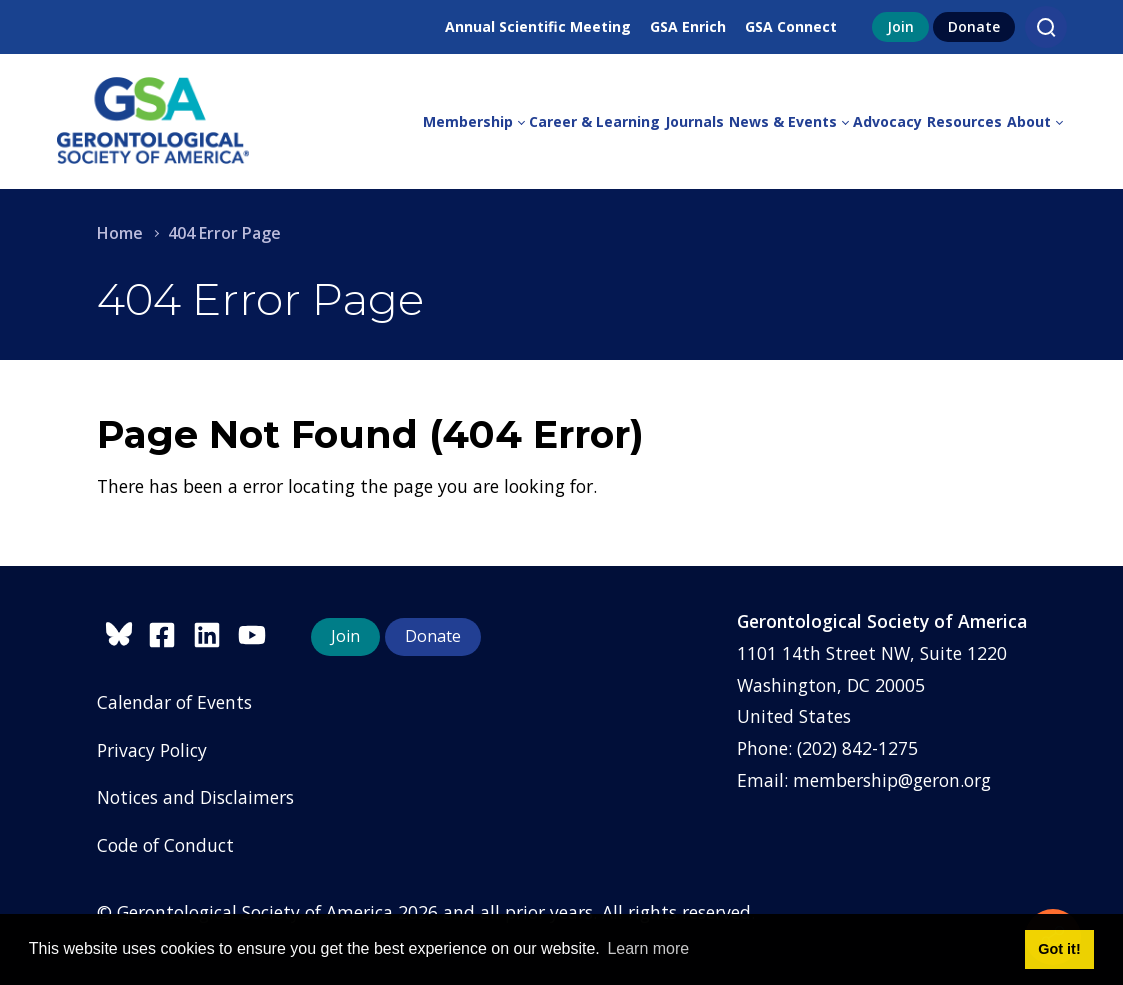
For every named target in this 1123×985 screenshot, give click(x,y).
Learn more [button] (648, 948)
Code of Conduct (165, 845)
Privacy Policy (152, 750)
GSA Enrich (688, 26)
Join (900, 26)
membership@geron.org (892, 780)
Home (120, 233)
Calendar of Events (174, 702)
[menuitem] (476, 122)
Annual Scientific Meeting (538, 26)
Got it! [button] (1059, 949)
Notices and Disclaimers (195, 797)
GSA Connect (791, 26)
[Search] (1046, 27)
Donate (974, 26)
